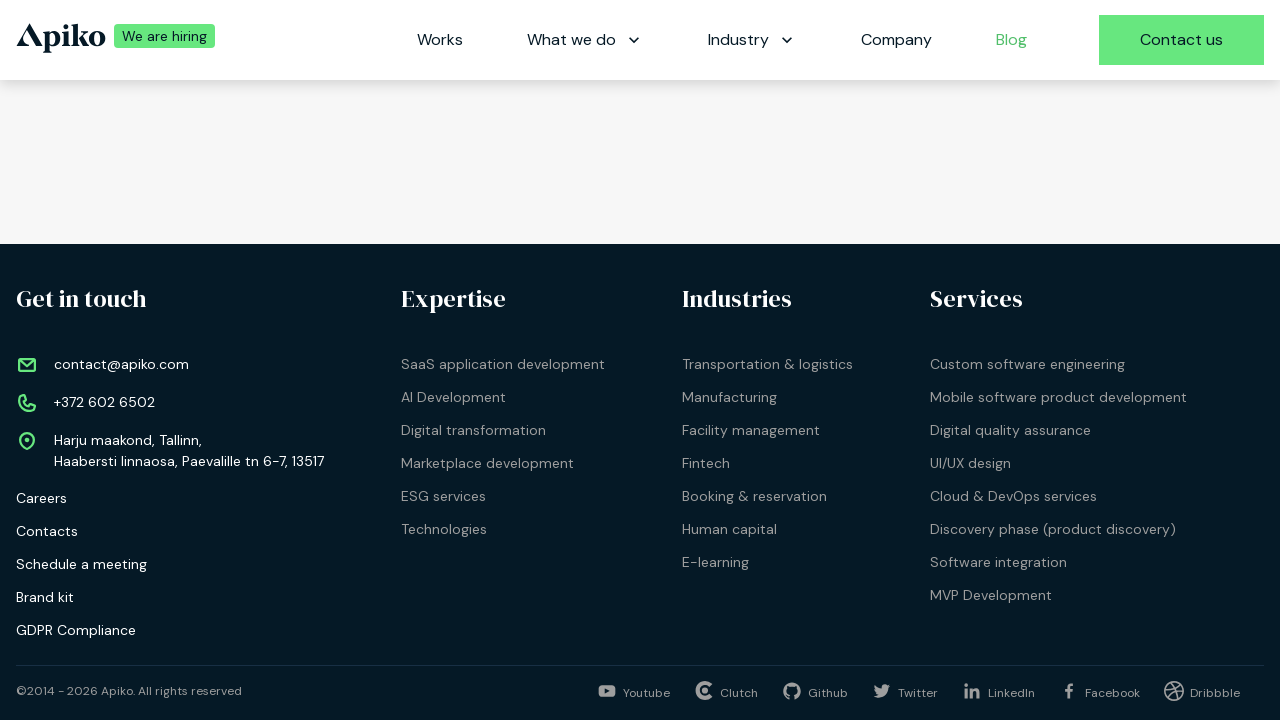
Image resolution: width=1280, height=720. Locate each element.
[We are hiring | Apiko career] (160, 40)
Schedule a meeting (81, 564)
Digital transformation (473, 430)
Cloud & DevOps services (1013, 496)
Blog (1011, 39)
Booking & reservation (754, 496)
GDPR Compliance (76, 630)
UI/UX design (970, 463)
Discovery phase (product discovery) (1053, 529)
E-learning (715, 562)
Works (440, 39)
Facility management (751, 430)
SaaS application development (503, 364)
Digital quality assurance (1010, 430)
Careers (41, 498)
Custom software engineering (1027, 364)
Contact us (1181, 39)
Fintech (706, 463)
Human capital (729, 529)
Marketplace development (487, 463)
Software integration (998, 562)
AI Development (453, 397)
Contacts (47, 531)
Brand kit (45, 597)
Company (896, 39)
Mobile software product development (1058, 397)
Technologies (444, 529)
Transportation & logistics (767, 364)
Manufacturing (729, 397)
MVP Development (991, 595)
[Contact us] (1181, 40)
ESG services (443, 496)
